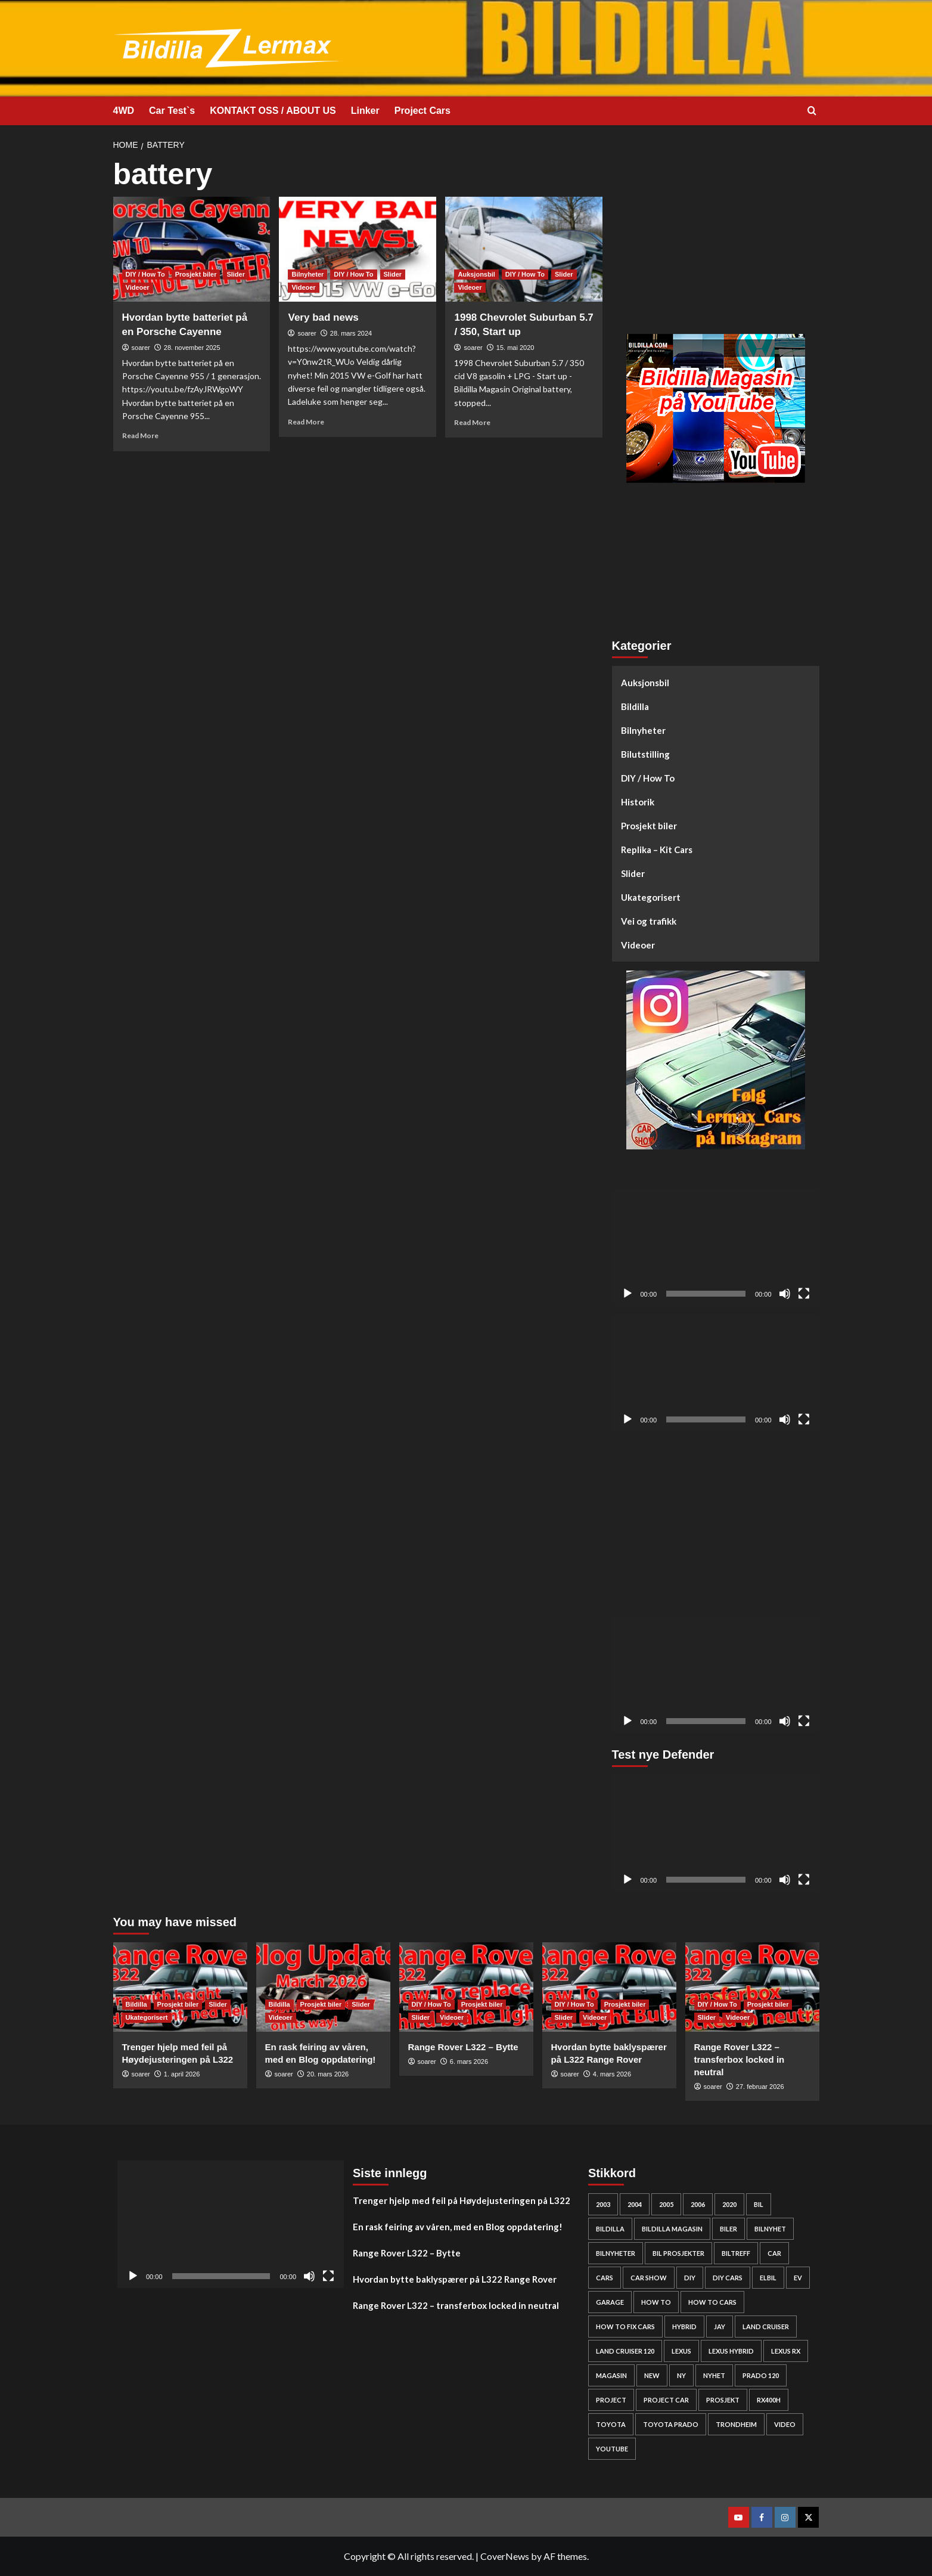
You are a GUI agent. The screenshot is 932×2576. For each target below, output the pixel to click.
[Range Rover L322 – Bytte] (466, 1987)
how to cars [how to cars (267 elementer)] (712, 2302)
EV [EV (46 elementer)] (798, 2277)
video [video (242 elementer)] (785, 2424)
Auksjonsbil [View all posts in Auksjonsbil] (476, 274)
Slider (633, 873)
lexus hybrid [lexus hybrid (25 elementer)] (731, 2351)
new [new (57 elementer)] (652, 2375)
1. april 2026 (182, 2074)
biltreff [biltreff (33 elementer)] (736, 2253)
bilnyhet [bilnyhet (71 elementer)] (770, 2229)
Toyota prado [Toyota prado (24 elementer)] (670, 2424)
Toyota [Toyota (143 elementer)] (611, 2424)
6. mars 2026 (469, 2061)
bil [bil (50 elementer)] (758, 2204)
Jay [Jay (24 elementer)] (719, 2326)
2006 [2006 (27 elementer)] (698, 2204)
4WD (124, 111)
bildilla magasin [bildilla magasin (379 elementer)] (672, 2229)
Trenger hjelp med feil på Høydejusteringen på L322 (461, 2200)
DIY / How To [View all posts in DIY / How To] (145, 274)
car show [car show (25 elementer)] (648, 2277)
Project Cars (422, 111)
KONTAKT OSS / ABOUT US (273, 111)
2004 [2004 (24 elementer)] (634, 2204)
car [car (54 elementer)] (774, 2253)
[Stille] (785, 1294)
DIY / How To (648, 778)
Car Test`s (172, 111)
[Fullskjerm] (804, 1294)
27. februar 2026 (760, 2086)
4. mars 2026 (612, 2074)
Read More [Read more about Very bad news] (306, 421)
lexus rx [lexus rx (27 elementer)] (785, 2351)
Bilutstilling (645, 754)
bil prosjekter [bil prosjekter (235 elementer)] (678, 2253)
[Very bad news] (357, 249)
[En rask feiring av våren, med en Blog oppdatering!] (323, 1987)
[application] (715, 1247)
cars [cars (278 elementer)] (604, 2277)
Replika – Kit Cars (656, 849)
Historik (637, 801)
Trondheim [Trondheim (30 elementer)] (736, 2424)
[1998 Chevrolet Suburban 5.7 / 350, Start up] (523, 249)
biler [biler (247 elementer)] (728, 2229)
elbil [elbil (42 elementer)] (768, 2277)
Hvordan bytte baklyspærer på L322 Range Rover (455, 2279)
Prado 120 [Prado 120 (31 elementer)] (761, 2375)
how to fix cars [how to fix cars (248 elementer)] (625, 2326)
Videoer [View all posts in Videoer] (138, 287)
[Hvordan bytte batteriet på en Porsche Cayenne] (192, 249)
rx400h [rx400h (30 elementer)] (769, 2400)
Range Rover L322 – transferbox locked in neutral (739, 2059)
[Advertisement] (715, 241)
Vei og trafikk (648, 921)
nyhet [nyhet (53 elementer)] (714, 2375)
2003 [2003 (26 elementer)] (603, 2204)
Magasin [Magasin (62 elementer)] (611, 2375)
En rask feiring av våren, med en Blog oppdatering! (458, 2226)
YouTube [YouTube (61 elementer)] (612, 2449)
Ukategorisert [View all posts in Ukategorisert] (147, 2017)
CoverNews (504, 2556)
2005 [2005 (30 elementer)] (666, 2204)
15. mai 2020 (515, 347)
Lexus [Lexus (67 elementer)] (681, 2351)
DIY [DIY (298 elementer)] (689, 2277)
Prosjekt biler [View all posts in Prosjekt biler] (196, 274)
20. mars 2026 (328, 2074)
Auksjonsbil (645, 682)
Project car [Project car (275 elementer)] (666, 2400)
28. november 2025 (192, 347)
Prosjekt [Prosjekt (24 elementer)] (723, 2400)
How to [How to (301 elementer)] (656, 2302)
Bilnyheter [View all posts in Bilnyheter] (307, 274)
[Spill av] (627, 1294)
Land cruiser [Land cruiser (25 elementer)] (766, 2326)
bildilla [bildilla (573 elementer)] (610, 2229)
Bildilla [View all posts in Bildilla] (136, 2004)
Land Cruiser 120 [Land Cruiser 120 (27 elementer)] (625, 2351)
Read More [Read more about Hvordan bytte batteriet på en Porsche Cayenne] (140, 435)
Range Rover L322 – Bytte (463, 2047)
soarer (141, 347)
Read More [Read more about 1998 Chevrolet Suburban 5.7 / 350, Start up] (472, 422)
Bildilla (635, 706)
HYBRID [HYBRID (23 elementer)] (684, 2326)
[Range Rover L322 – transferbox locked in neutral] (752, 1987)
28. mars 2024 (351, 333)
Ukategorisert (651, 897)
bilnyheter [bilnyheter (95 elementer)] (615, 2253)
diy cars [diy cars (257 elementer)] (728, 2277)
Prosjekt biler (649, 825)
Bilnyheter (643, 730)
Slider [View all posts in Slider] (235, 274)
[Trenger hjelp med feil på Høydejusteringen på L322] (180, 1987)
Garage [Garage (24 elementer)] (610, 2302)
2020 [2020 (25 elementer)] (729, 2204)
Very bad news (323, 317)
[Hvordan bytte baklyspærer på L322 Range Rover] (609, 1987)
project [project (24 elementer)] (611, 2400)
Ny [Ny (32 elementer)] (681, 2375)
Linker (365, 111)
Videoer (638, 945)
